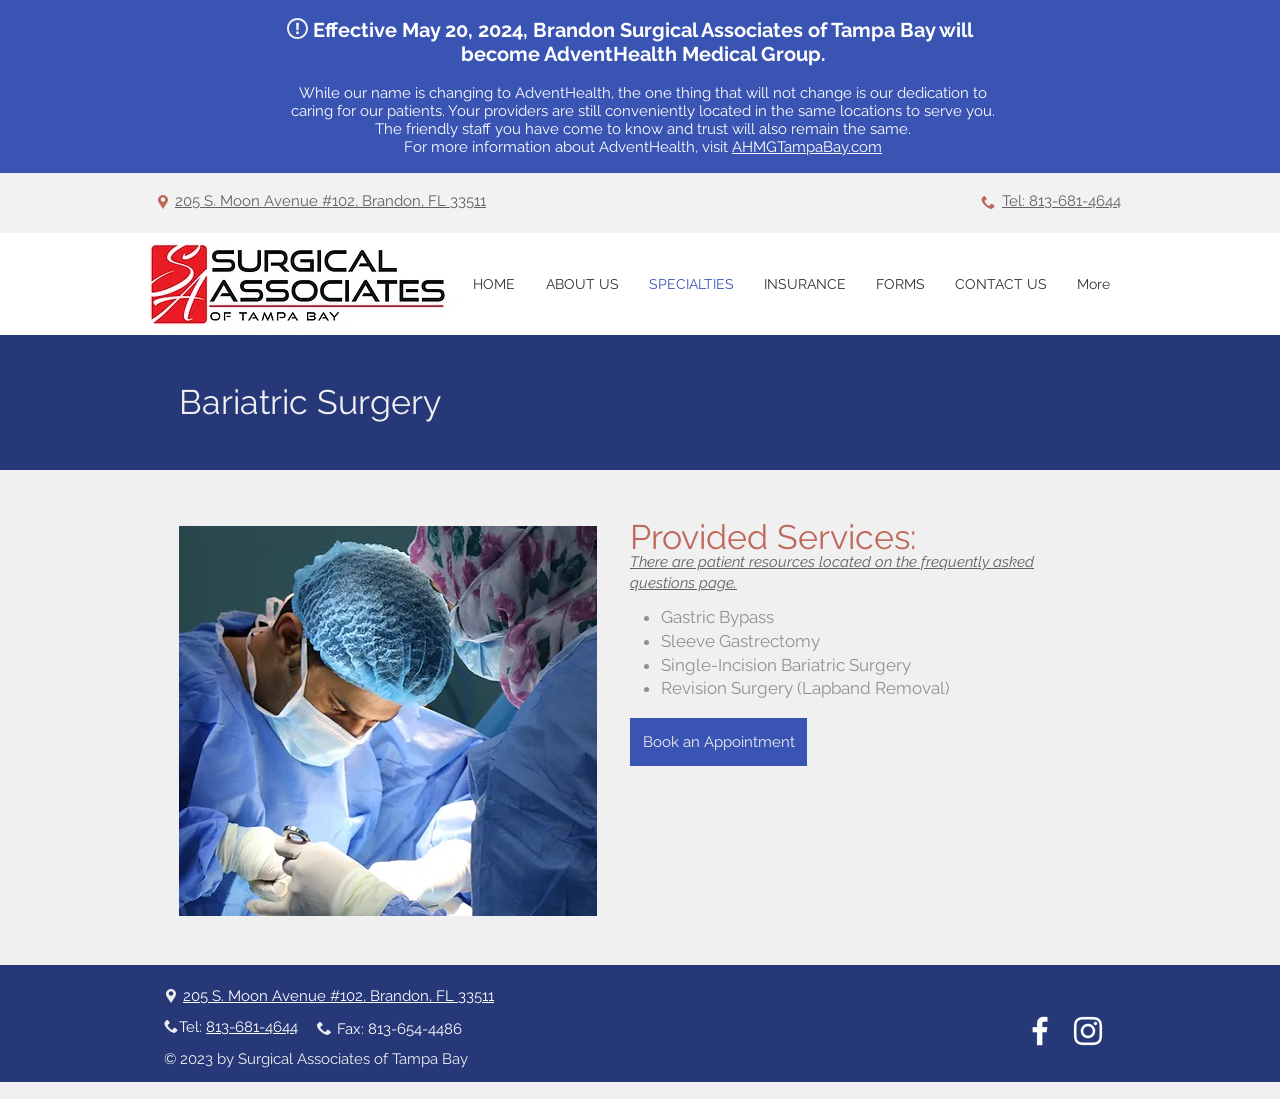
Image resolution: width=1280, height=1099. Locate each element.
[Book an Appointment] (718, 742)
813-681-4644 (252, 1027)
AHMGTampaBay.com (807, 147)
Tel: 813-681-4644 (1061, 201)
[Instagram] (1088, 1031)
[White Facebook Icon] (1040, 1031)
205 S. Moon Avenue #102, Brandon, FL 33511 (330, 201)
